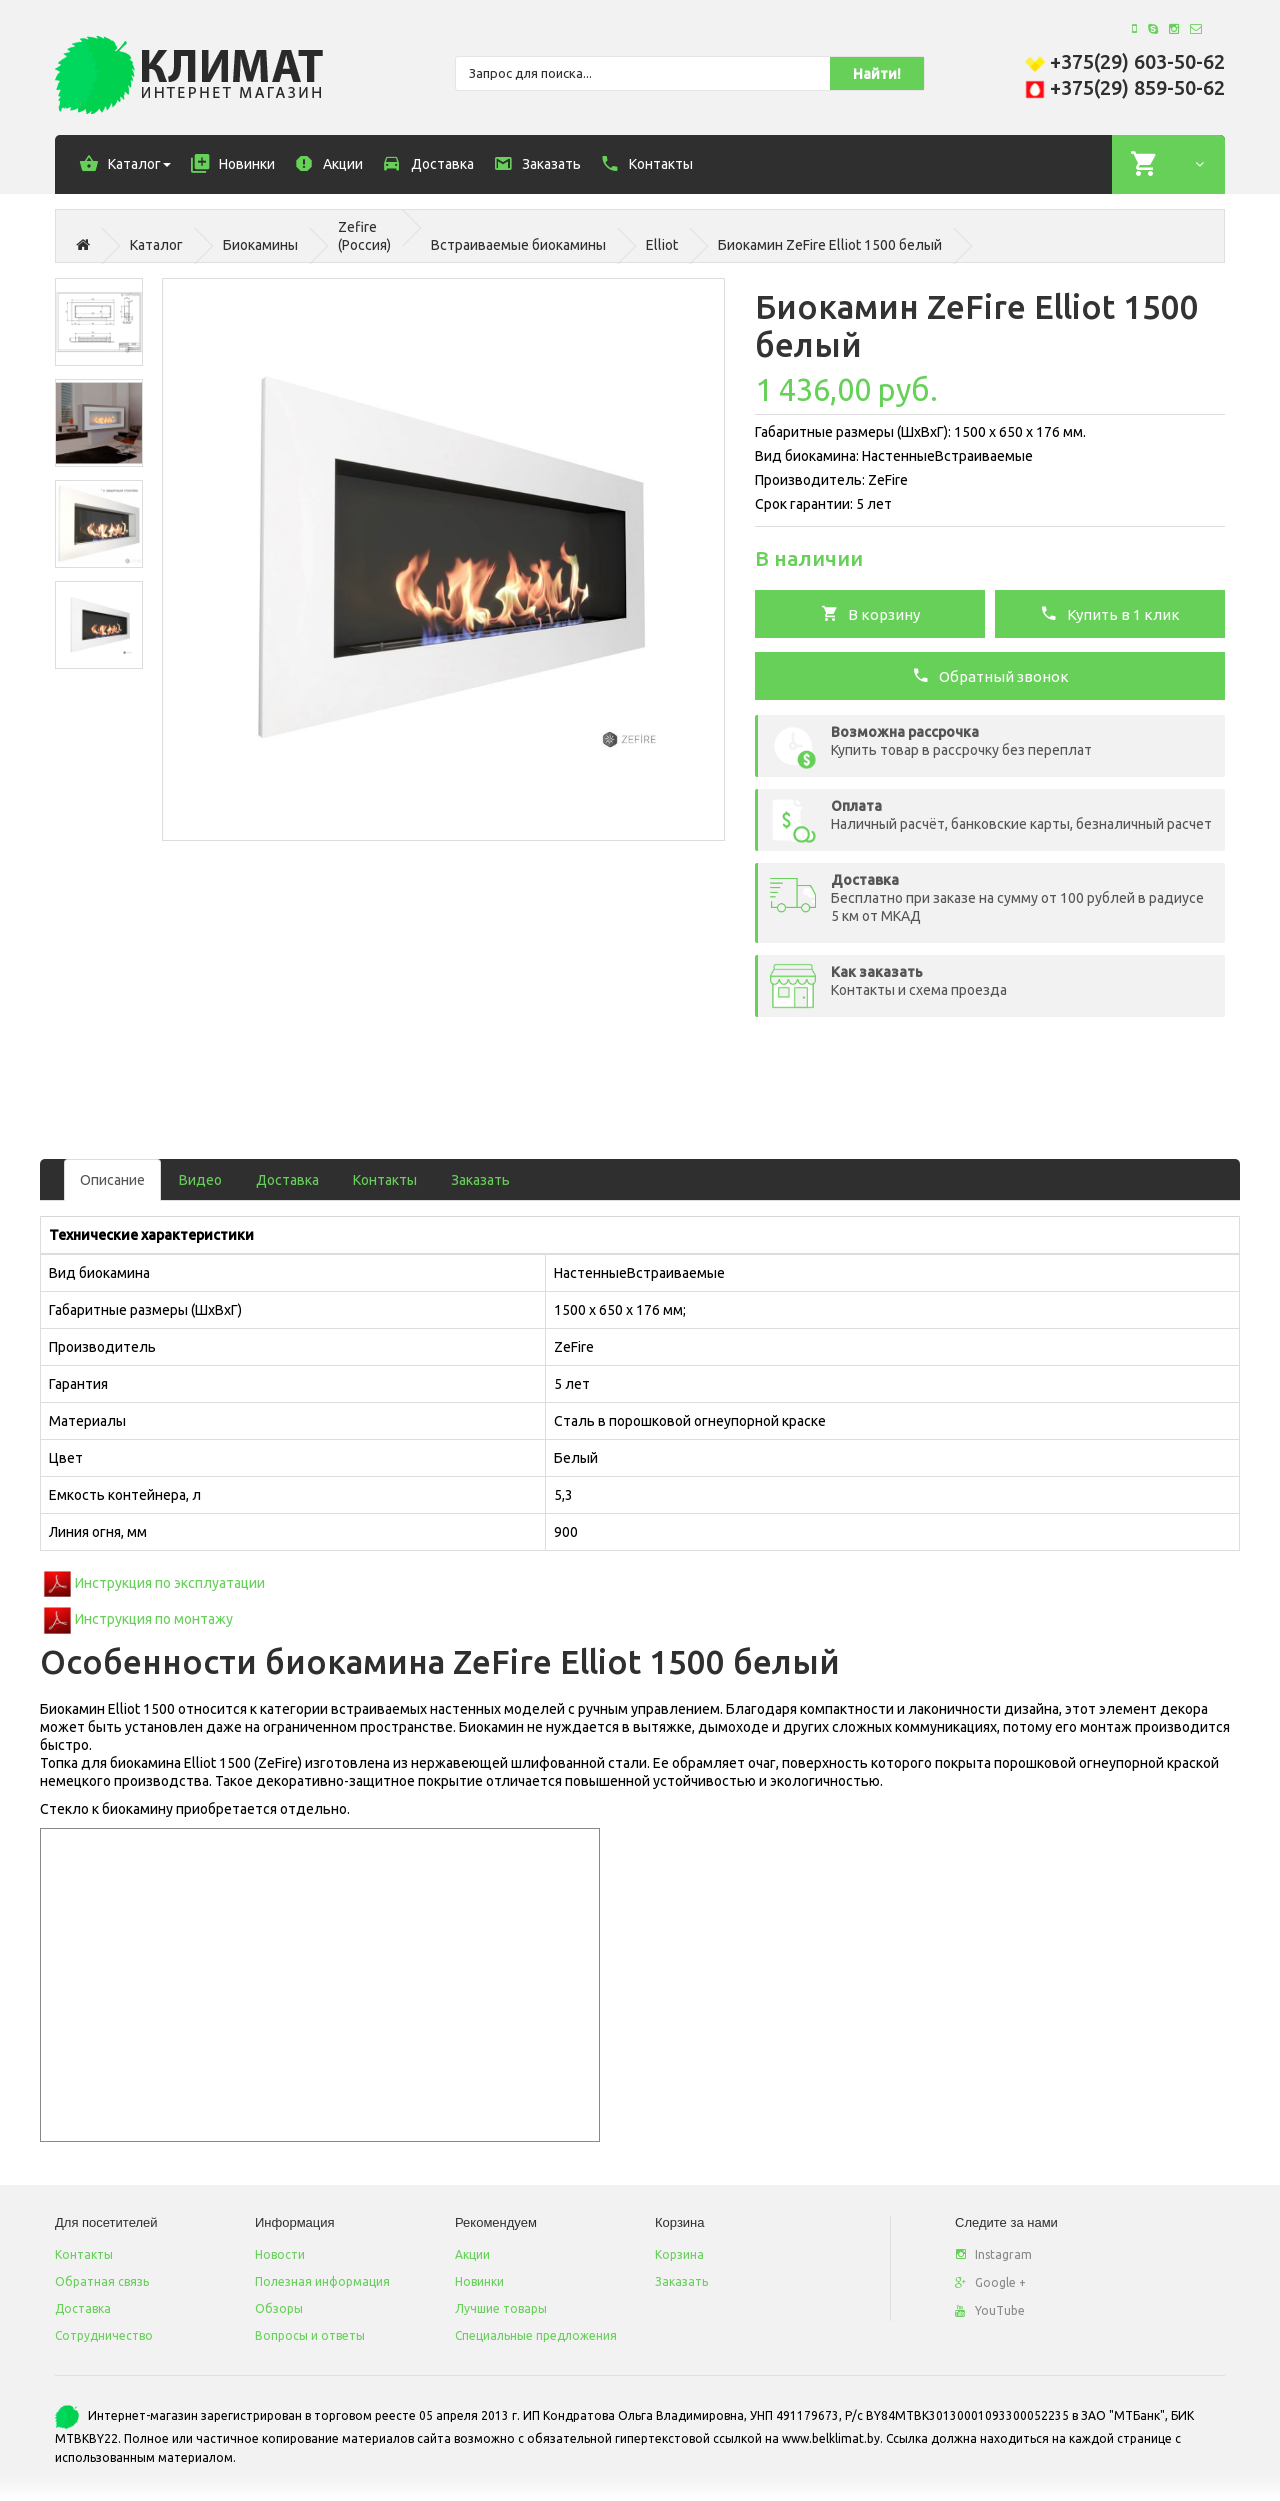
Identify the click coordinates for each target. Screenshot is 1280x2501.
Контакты (385, 1180)
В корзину (870, 613)
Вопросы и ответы (310, 2335)
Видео (200, 1180)
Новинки (479, 2281)
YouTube (990, 2310)
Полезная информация (322, 2281)
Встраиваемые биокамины (518, 245)
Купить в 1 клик (1110, 613)
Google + (990, 2282)
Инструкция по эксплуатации (170, 1583)
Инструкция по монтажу (154, 1619)
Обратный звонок (990, 675)
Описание (112, 1180)
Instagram (993, 2254)
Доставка (287, 1180)
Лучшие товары (501, 2308)
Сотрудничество (104, 2335)
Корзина (679, 2254)
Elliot (662, 245)
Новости (280, 2254)
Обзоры (279, 2308)
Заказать (480, 1180)
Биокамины (260, 245)
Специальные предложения (536, 2335)
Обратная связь (102, 2281)
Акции (472, 2254)
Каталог (156, 245)
